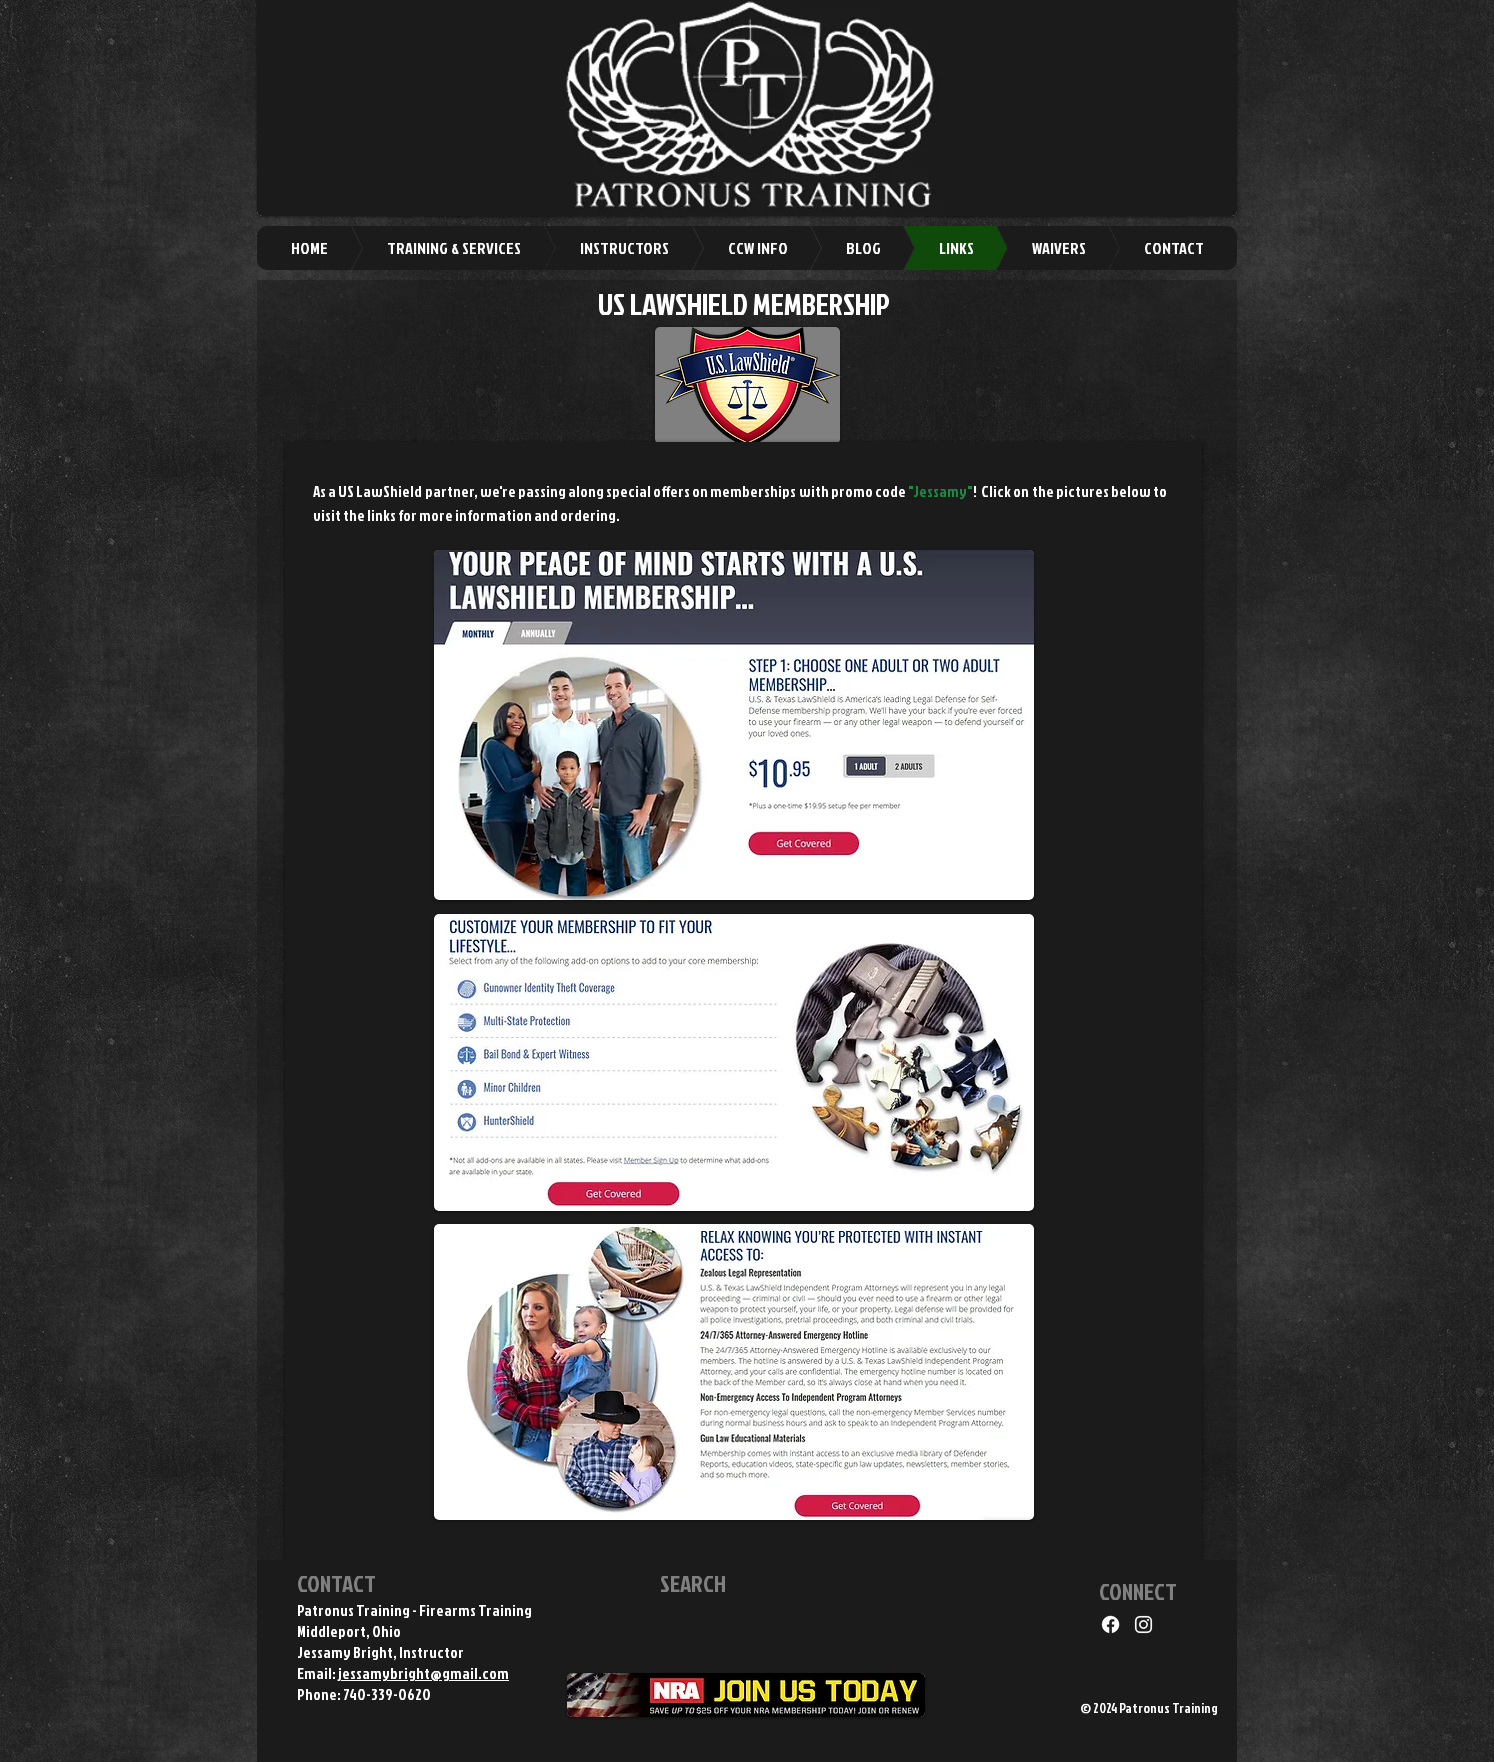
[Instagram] (1143, 1624)
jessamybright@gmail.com (423, 1673)
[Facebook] (1110, 1624)
